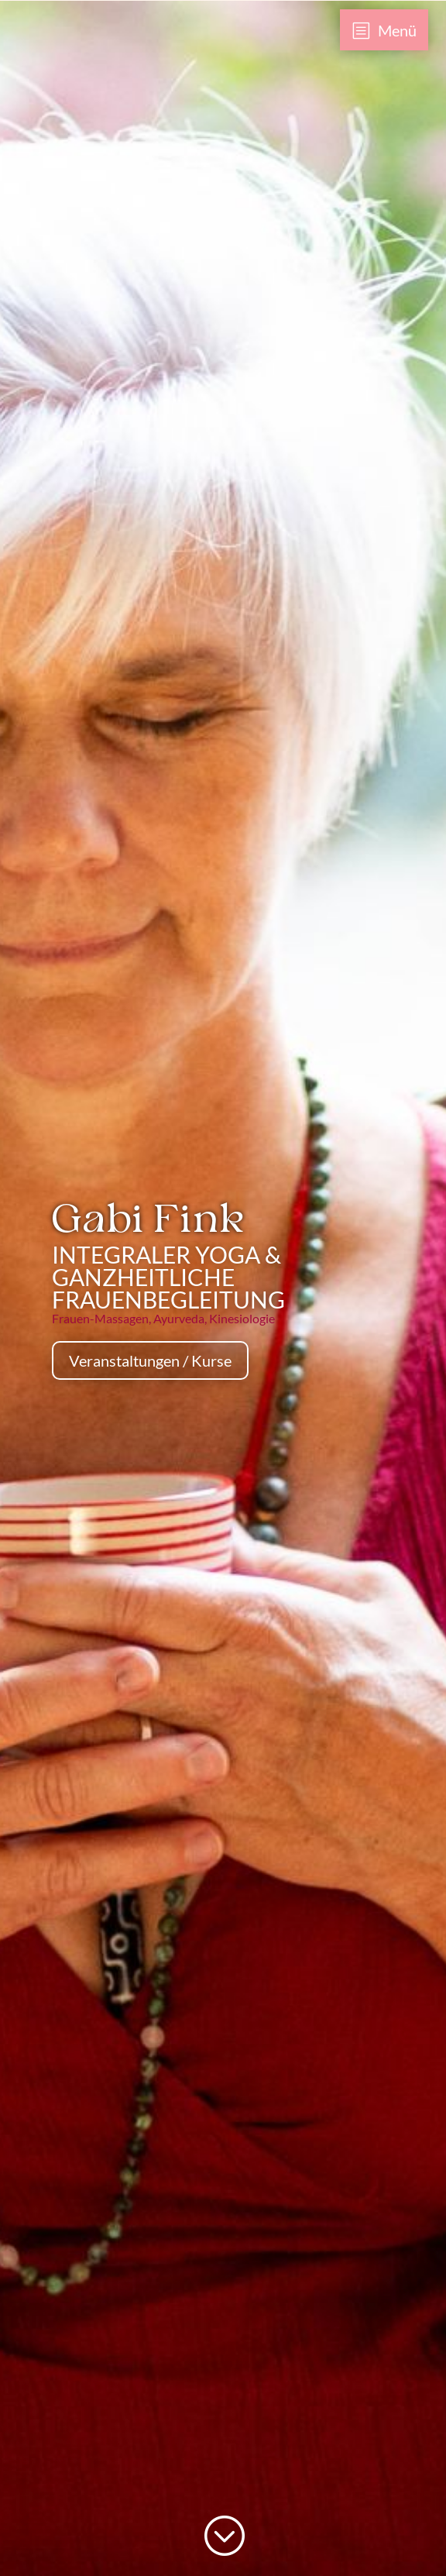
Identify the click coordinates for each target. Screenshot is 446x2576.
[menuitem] (384, 29)
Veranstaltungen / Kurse (150, 1360)
